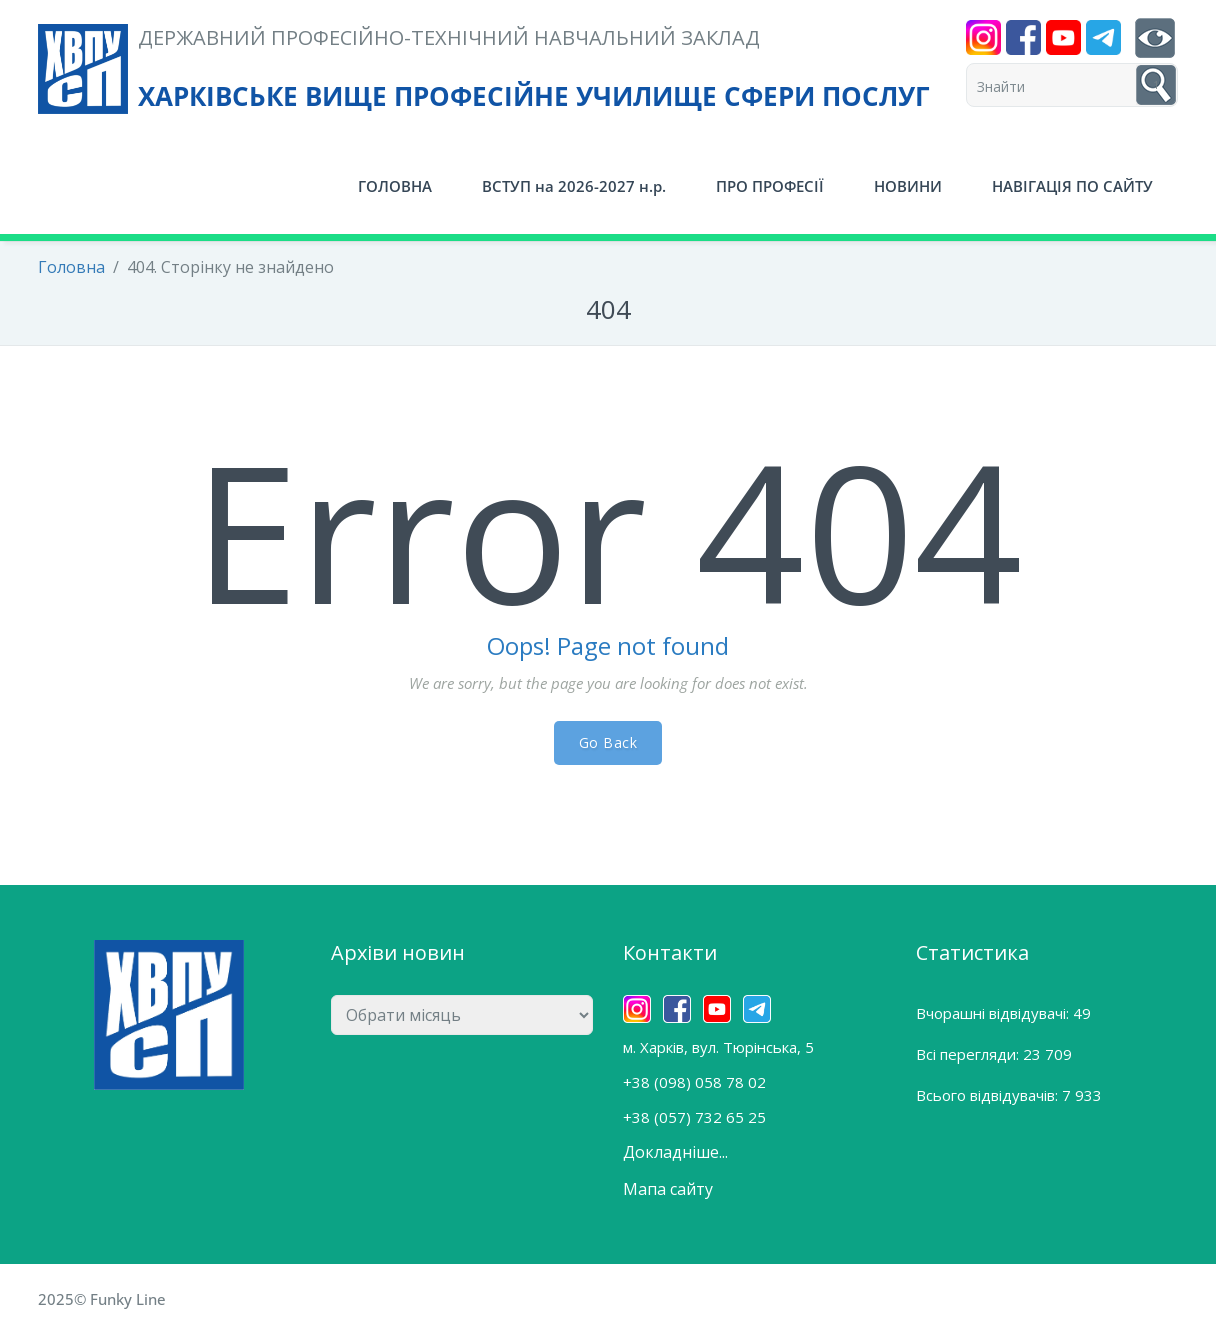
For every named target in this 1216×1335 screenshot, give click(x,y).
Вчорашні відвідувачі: (994, 1013)
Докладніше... (675, 1152)
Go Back (608, 742)
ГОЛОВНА (395, 186)
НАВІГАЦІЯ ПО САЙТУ (1072, 186)
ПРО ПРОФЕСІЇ (770, 186)
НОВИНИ (908, 186)
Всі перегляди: (969, 1054)
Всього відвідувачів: (989, 1095)
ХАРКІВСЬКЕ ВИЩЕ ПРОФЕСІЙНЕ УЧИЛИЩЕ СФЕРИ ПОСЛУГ (534, 96)
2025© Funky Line (102, 1299)
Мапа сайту (668, 1189)
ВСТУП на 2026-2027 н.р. (574, 186)
